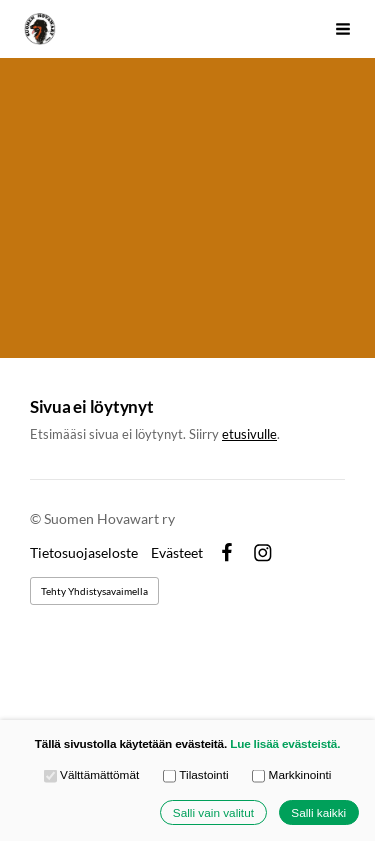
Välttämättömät (92, 776)
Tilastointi (196, 776)
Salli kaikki (318, 812)
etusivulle (249, 434)
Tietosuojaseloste (84, 553)
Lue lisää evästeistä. (285, 743)
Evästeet (177, 553)
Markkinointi (291, 776)
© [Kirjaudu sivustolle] (37, 518)
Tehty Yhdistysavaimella (94, 591)
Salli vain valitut (213, 812)
